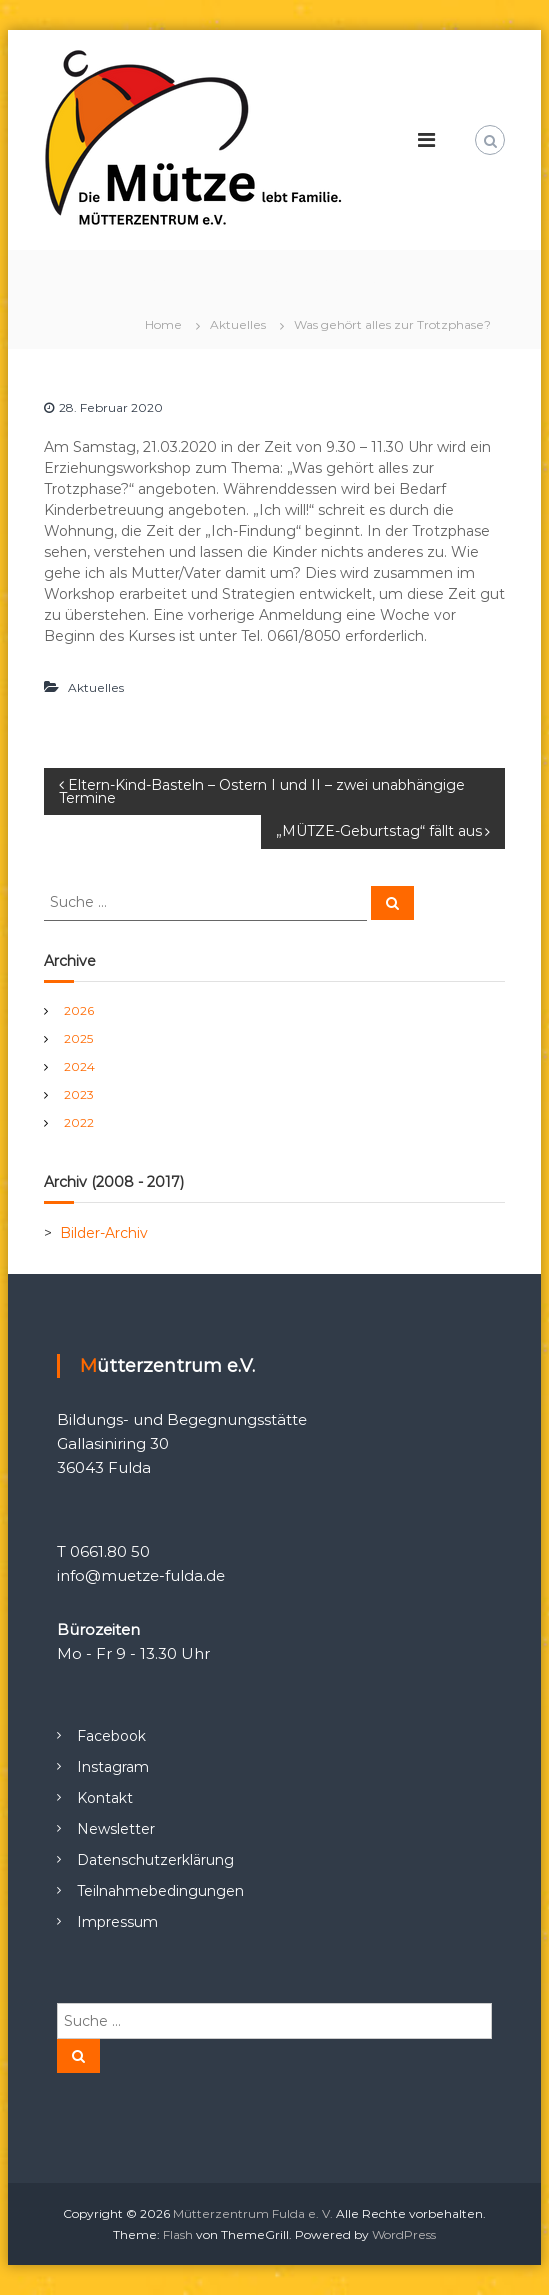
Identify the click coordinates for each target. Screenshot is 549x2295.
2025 (78, 1038)
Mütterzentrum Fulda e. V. (253, 2213)
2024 (79, 1066)
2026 (79, 1010)
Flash (178, 2234)
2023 (79, 1094)
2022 (79, 1122)
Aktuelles (238, 324)
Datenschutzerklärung (155, 1860)
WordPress (404, 2234)
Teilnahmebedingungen (160, 1891)
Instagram (113, 1767)
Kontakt (105, 1798)
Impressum (117, 1922)
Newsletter (116, 1829)
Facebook (111, 1736)
